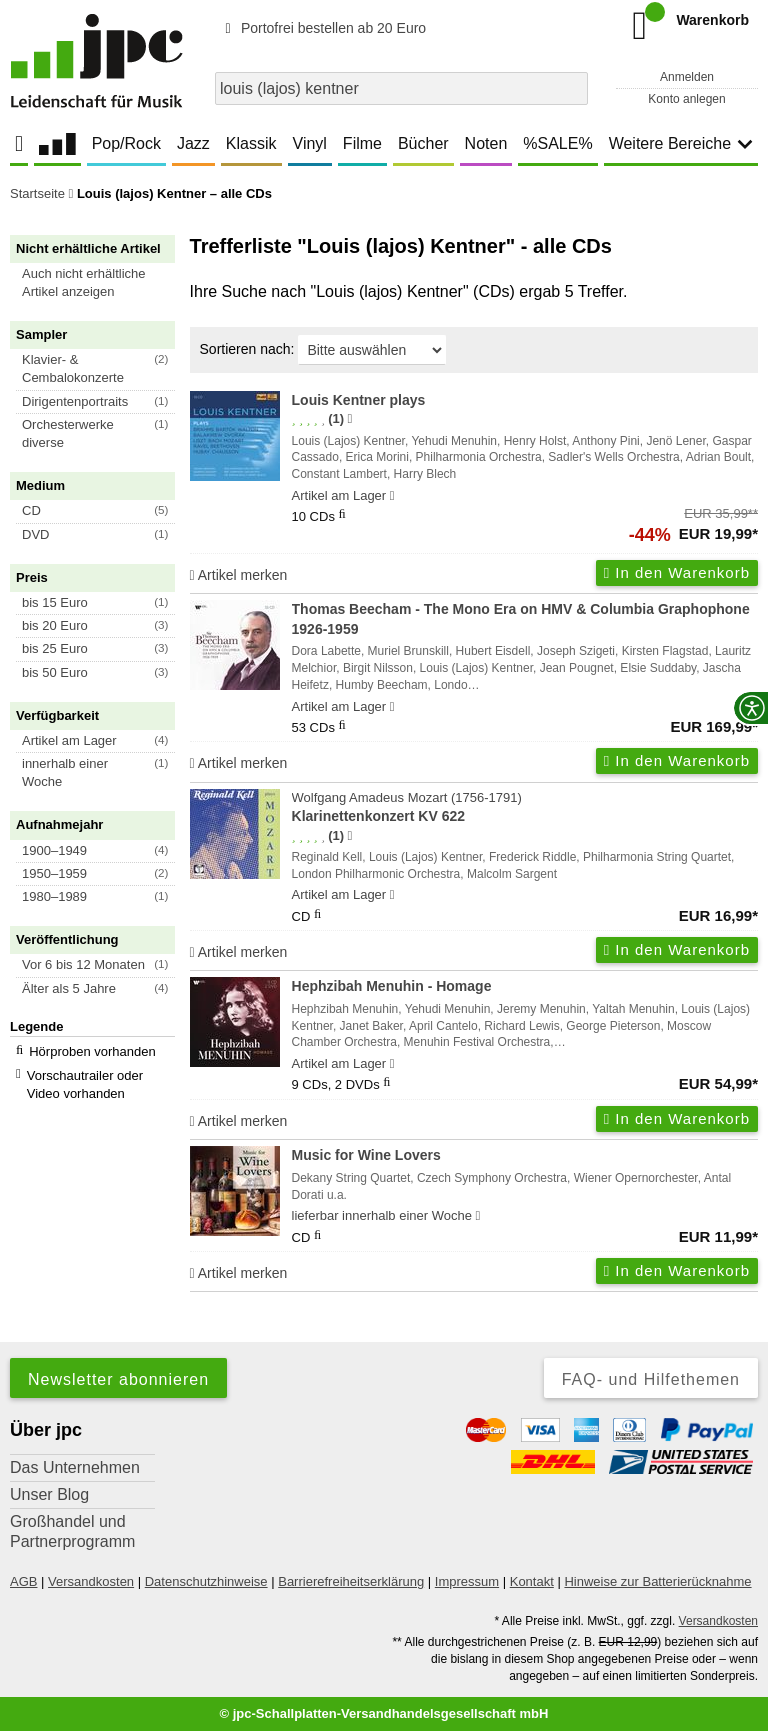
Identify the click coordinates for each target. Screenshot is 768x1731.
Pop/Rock (126, 143)
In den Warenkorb (677, 572)
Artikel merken (239, 575)
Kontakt (532, 1581)
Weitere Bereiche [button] (681, 143)
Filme (362, 143)
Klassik (251, 143)
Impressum (467, 1581)
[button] (101, 283)
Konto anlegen (686, 99)
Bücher (423, 143)
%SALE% (557, 143)
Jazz (193, 143)
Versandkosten (91, 1581)
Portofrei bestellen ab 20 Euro (322, 28)
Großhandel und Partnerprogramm (72, 1531)
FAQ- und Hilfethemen (651, 1379)
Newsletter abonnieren (118, 1379)
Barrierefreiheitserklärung (351, 1581)
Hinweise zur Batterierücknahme (657, 1581)
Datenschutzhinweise (206, 1581)
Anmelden (687, 77)
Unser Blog (49, 1494)
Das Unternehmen (75, 1467)
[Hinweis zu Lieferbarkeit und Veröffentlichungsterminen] (392, 496)
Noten (486, 143)
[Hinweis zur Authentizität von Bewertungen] (349, 419)
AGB (23, 1581)
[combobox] (401, 88)
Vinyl (310, 143)
